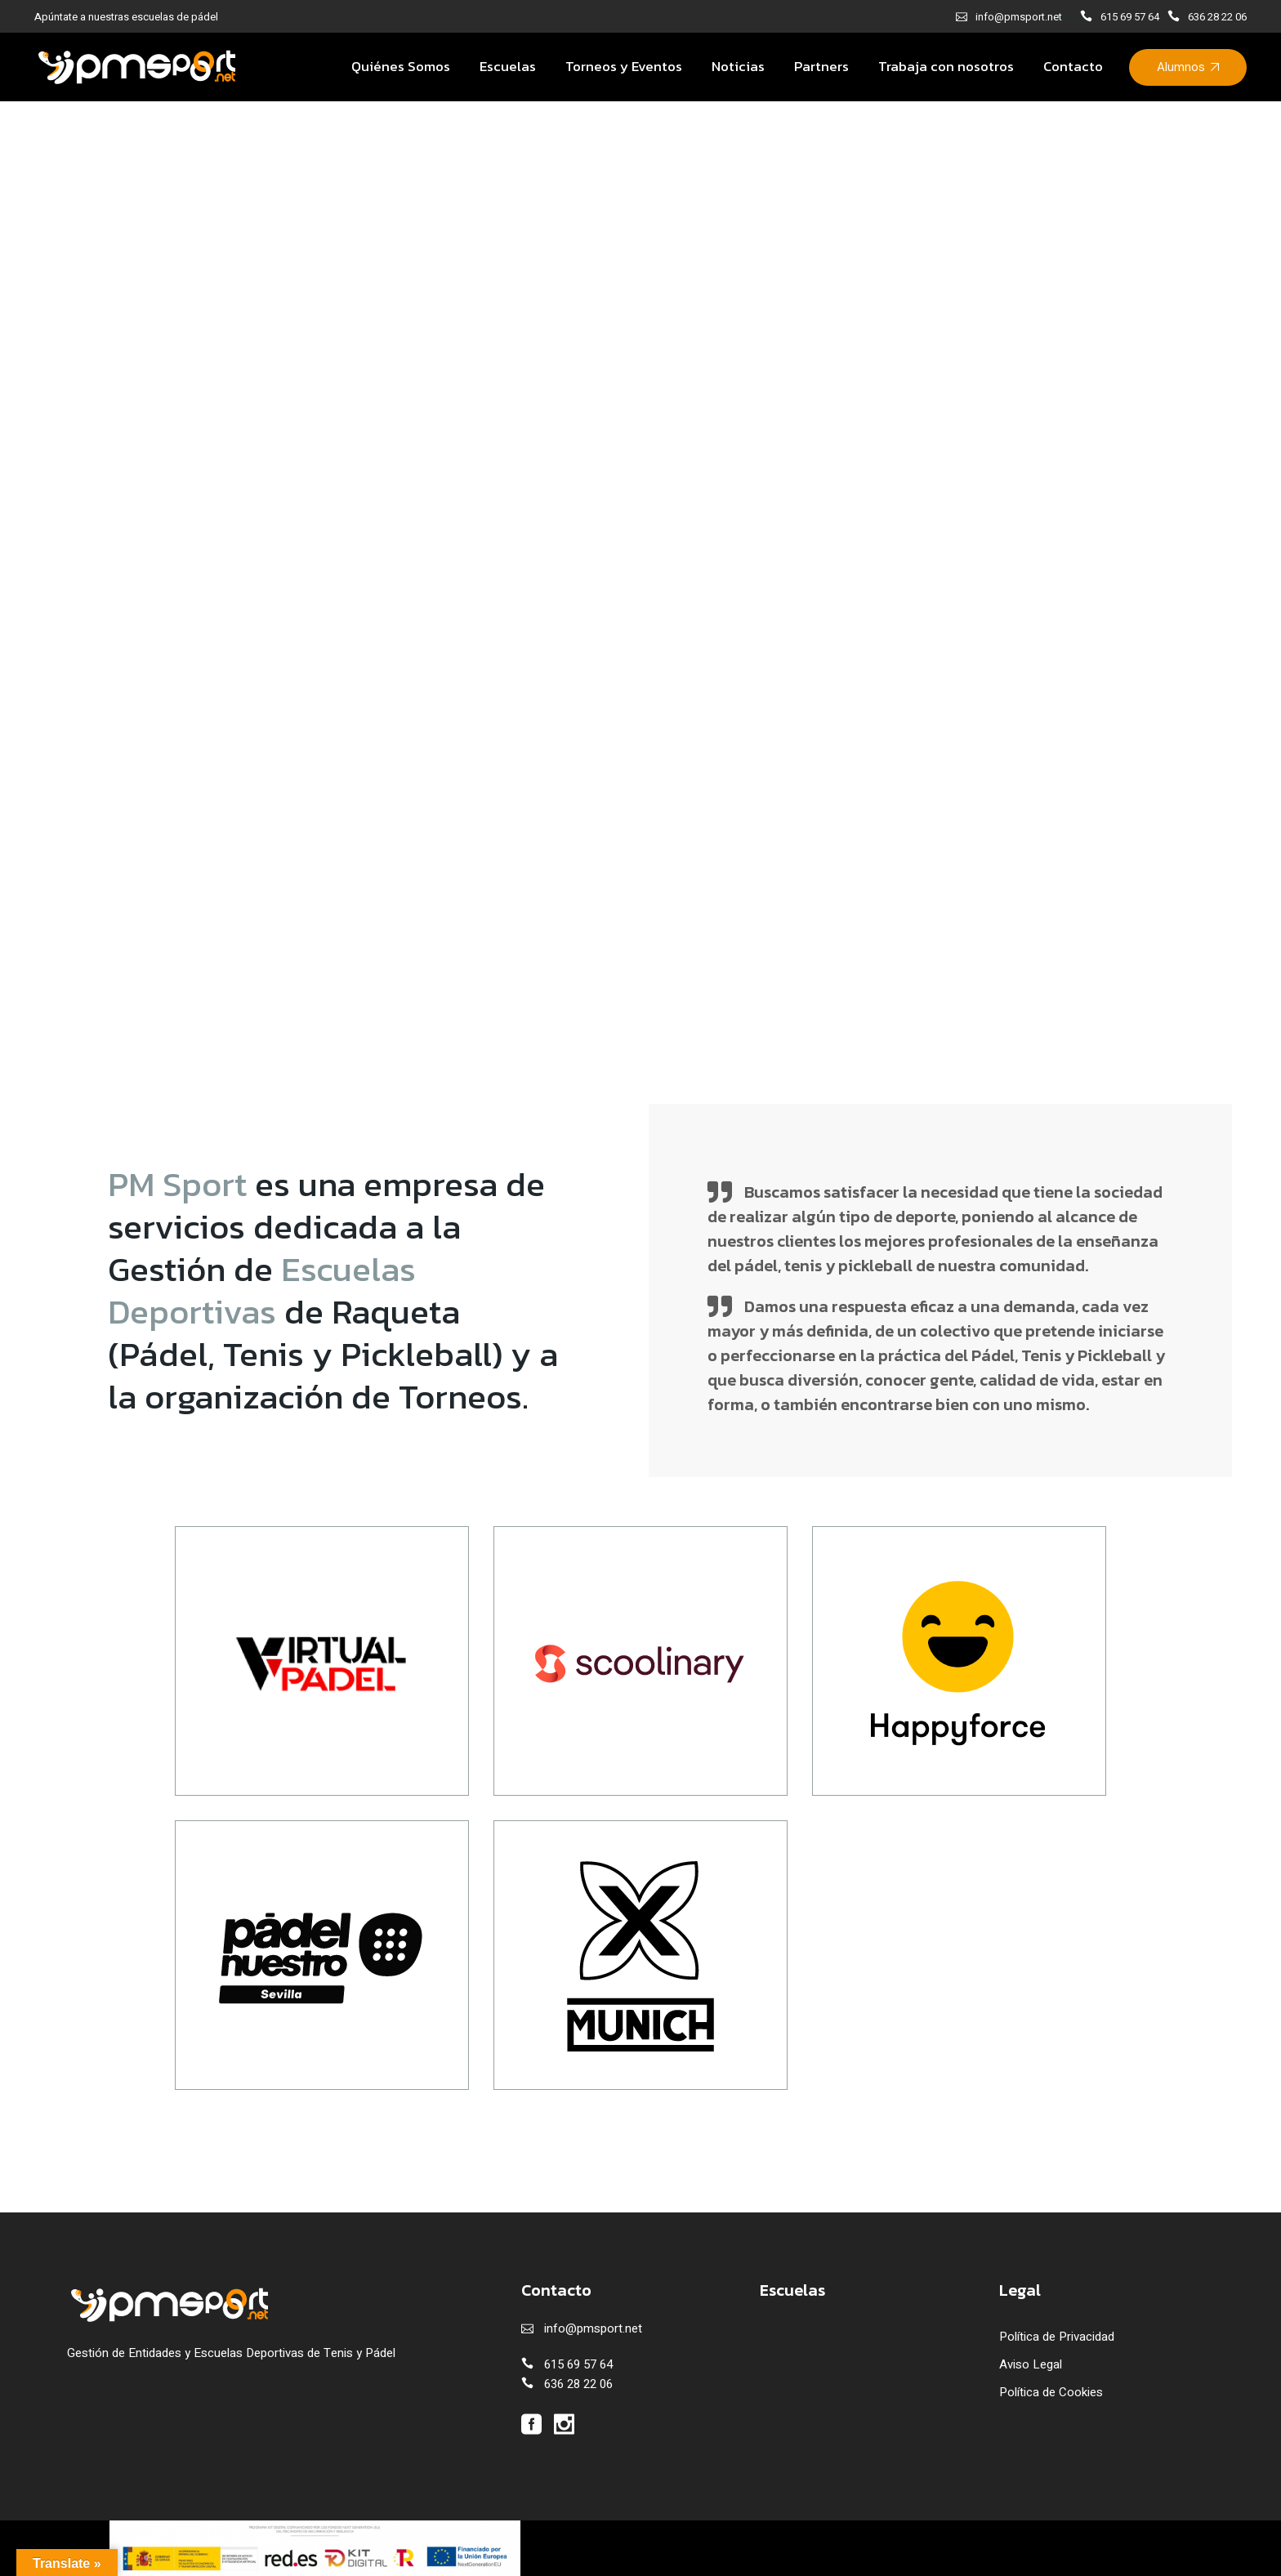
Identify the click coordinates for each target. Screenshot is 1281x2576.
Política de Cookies (1051, 2392)
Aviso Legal (1030, 2364)
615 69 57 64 (1129, 17)
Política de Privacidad (1056, 2337)
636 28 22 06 (1217, 17)
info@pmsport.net (1018, 17)
